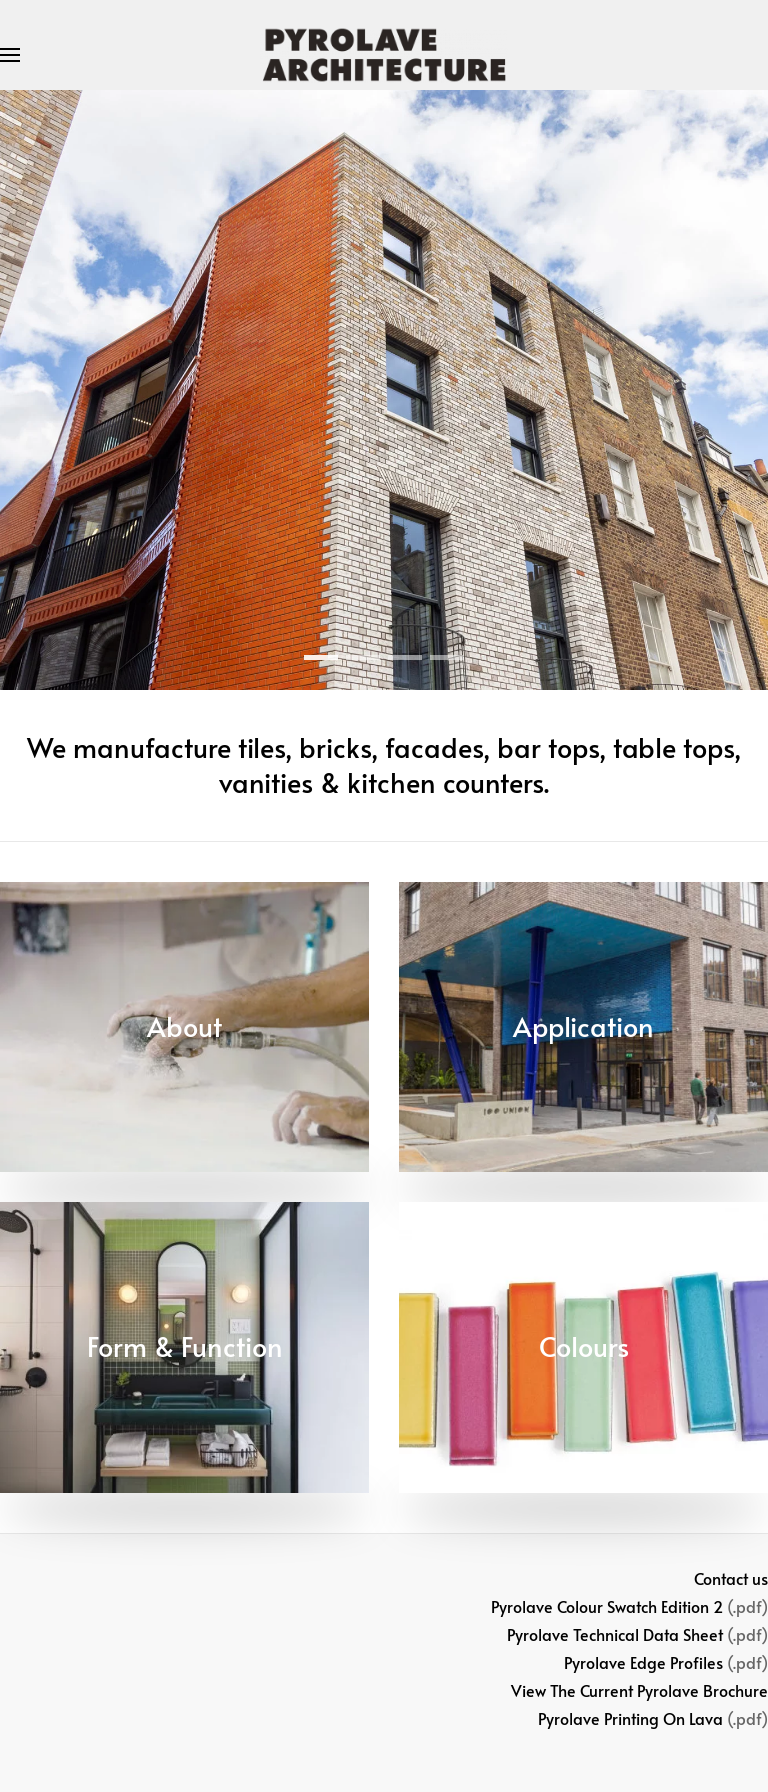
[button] (10, 55)
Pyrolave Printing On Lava (630, 1718)
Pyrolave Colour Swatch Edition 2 (607, 1606)
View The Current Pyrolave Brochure (639, 1690)
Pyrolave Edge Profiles (643, 1662)
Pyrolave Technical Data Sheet (615, 1634)
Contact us (731, 1578)
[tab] (321, 657)
